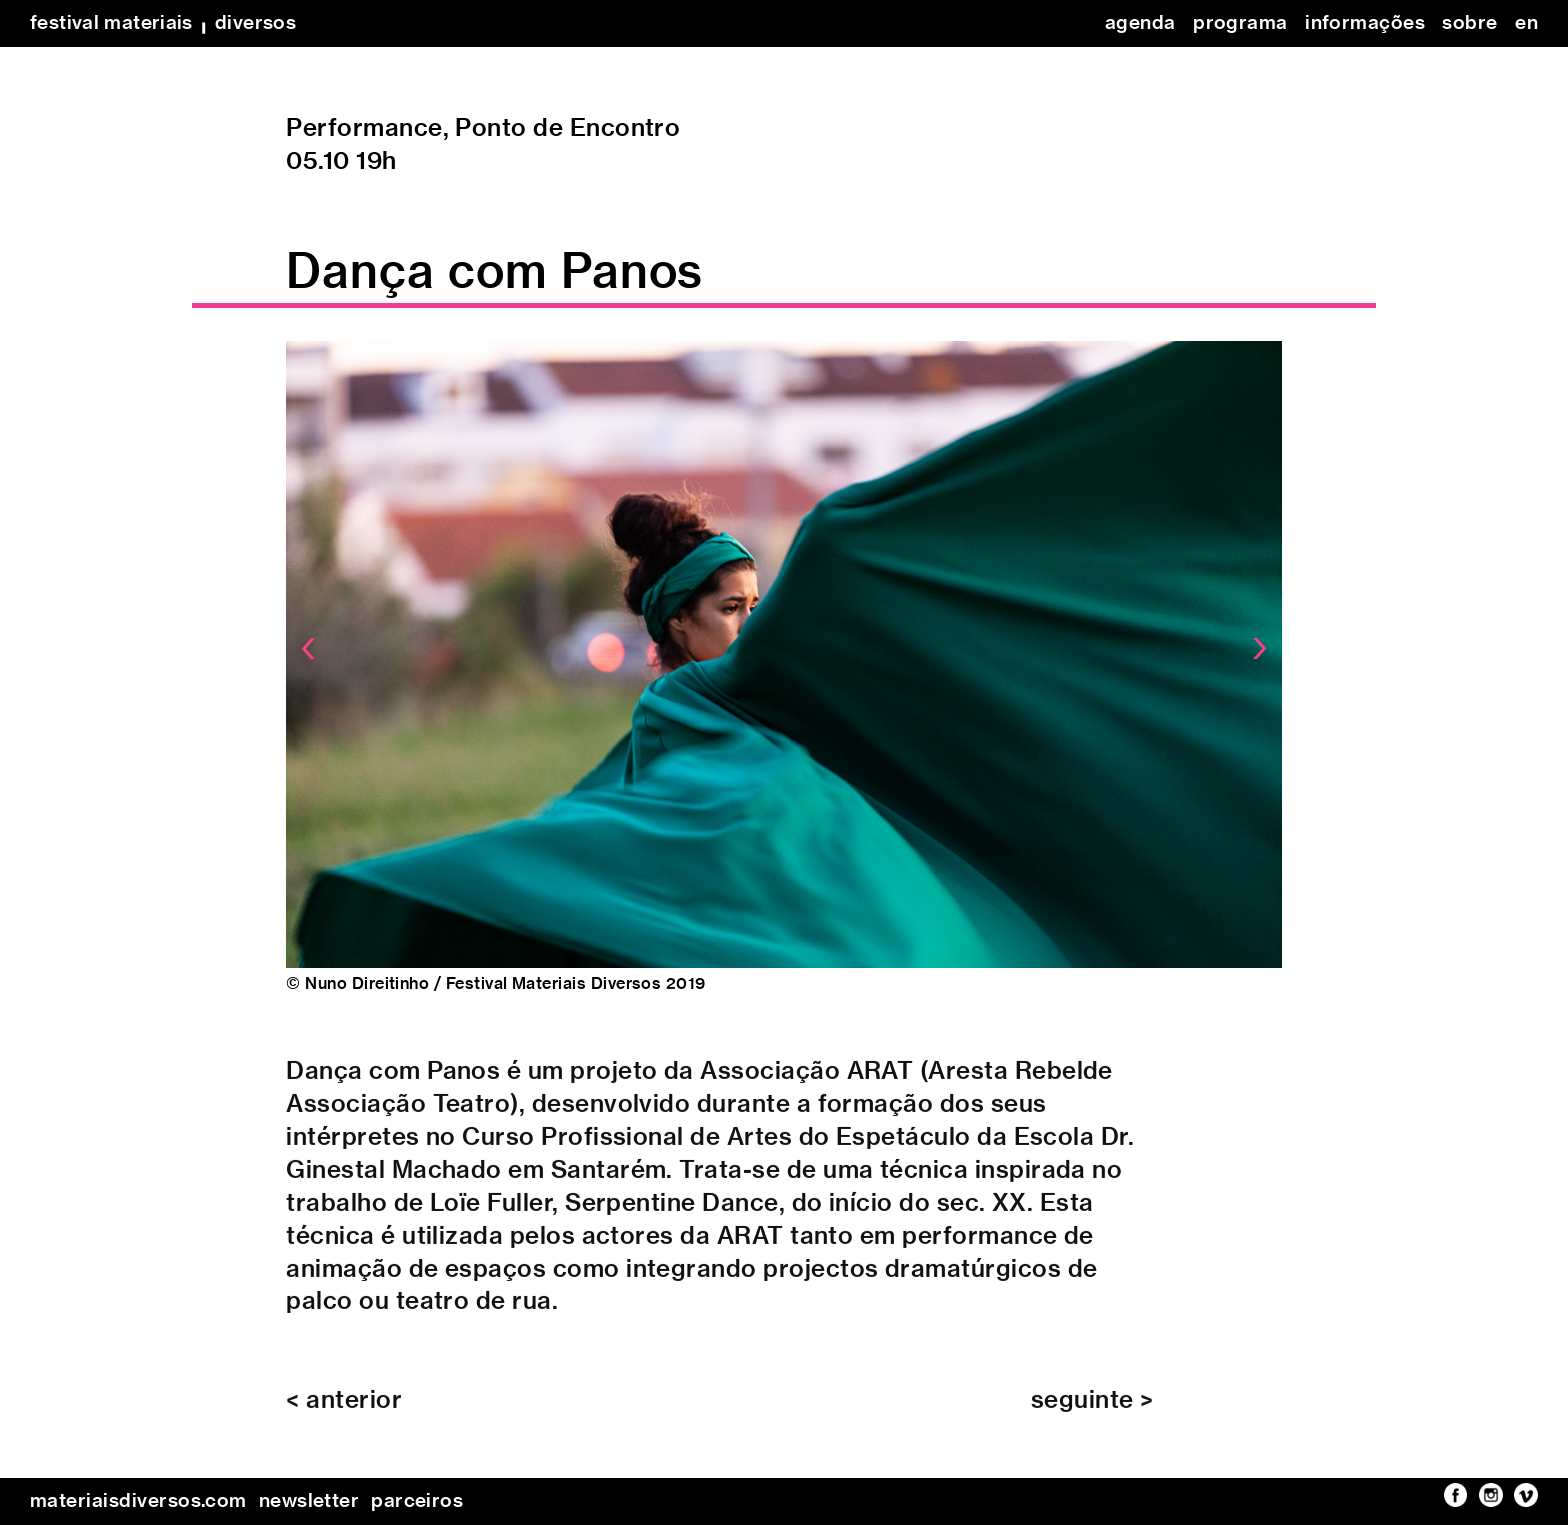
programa (1240, 23)
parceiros (417, 1501)
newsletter (309, 1501)
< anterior (344, 1412)
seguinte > (1092, 1412)
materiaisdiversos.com (138, 1501)
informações (1365, 23)
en (1526, 23)
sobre (1469, 23)
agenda (1140, 23)
